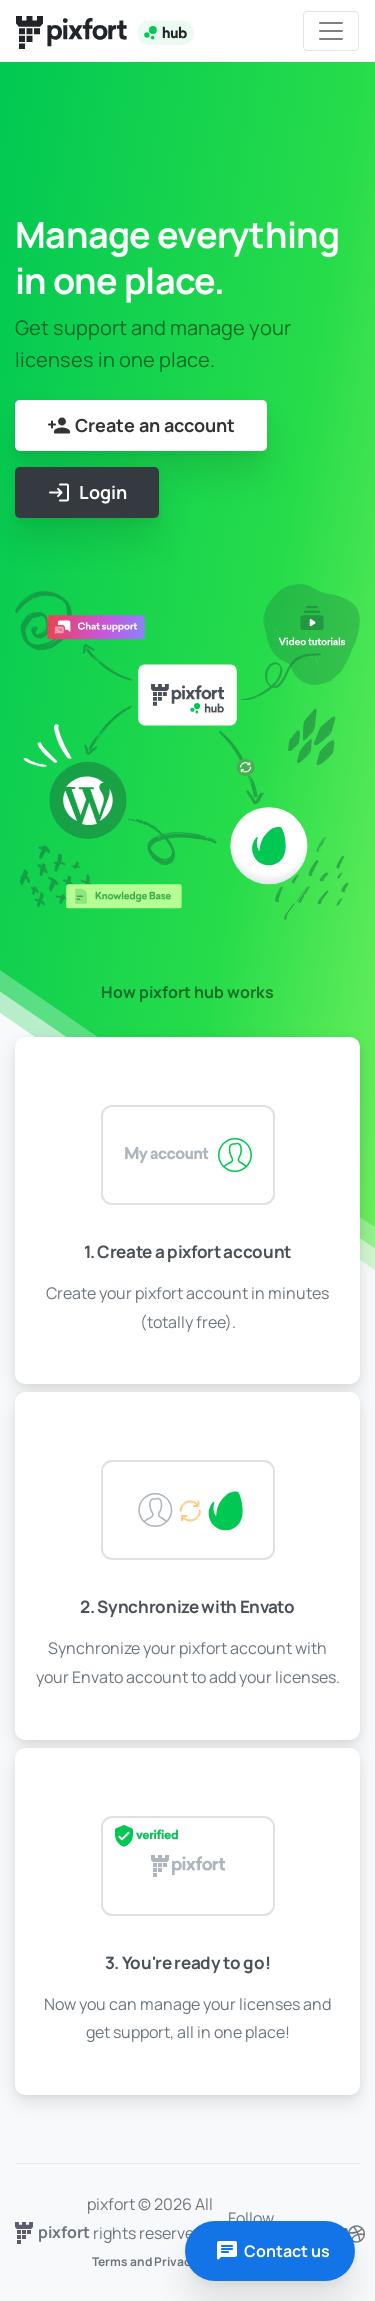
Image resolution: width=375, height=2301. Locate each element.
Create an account (141, 425)
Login (87, 492)
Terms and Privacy (145, 2261)
